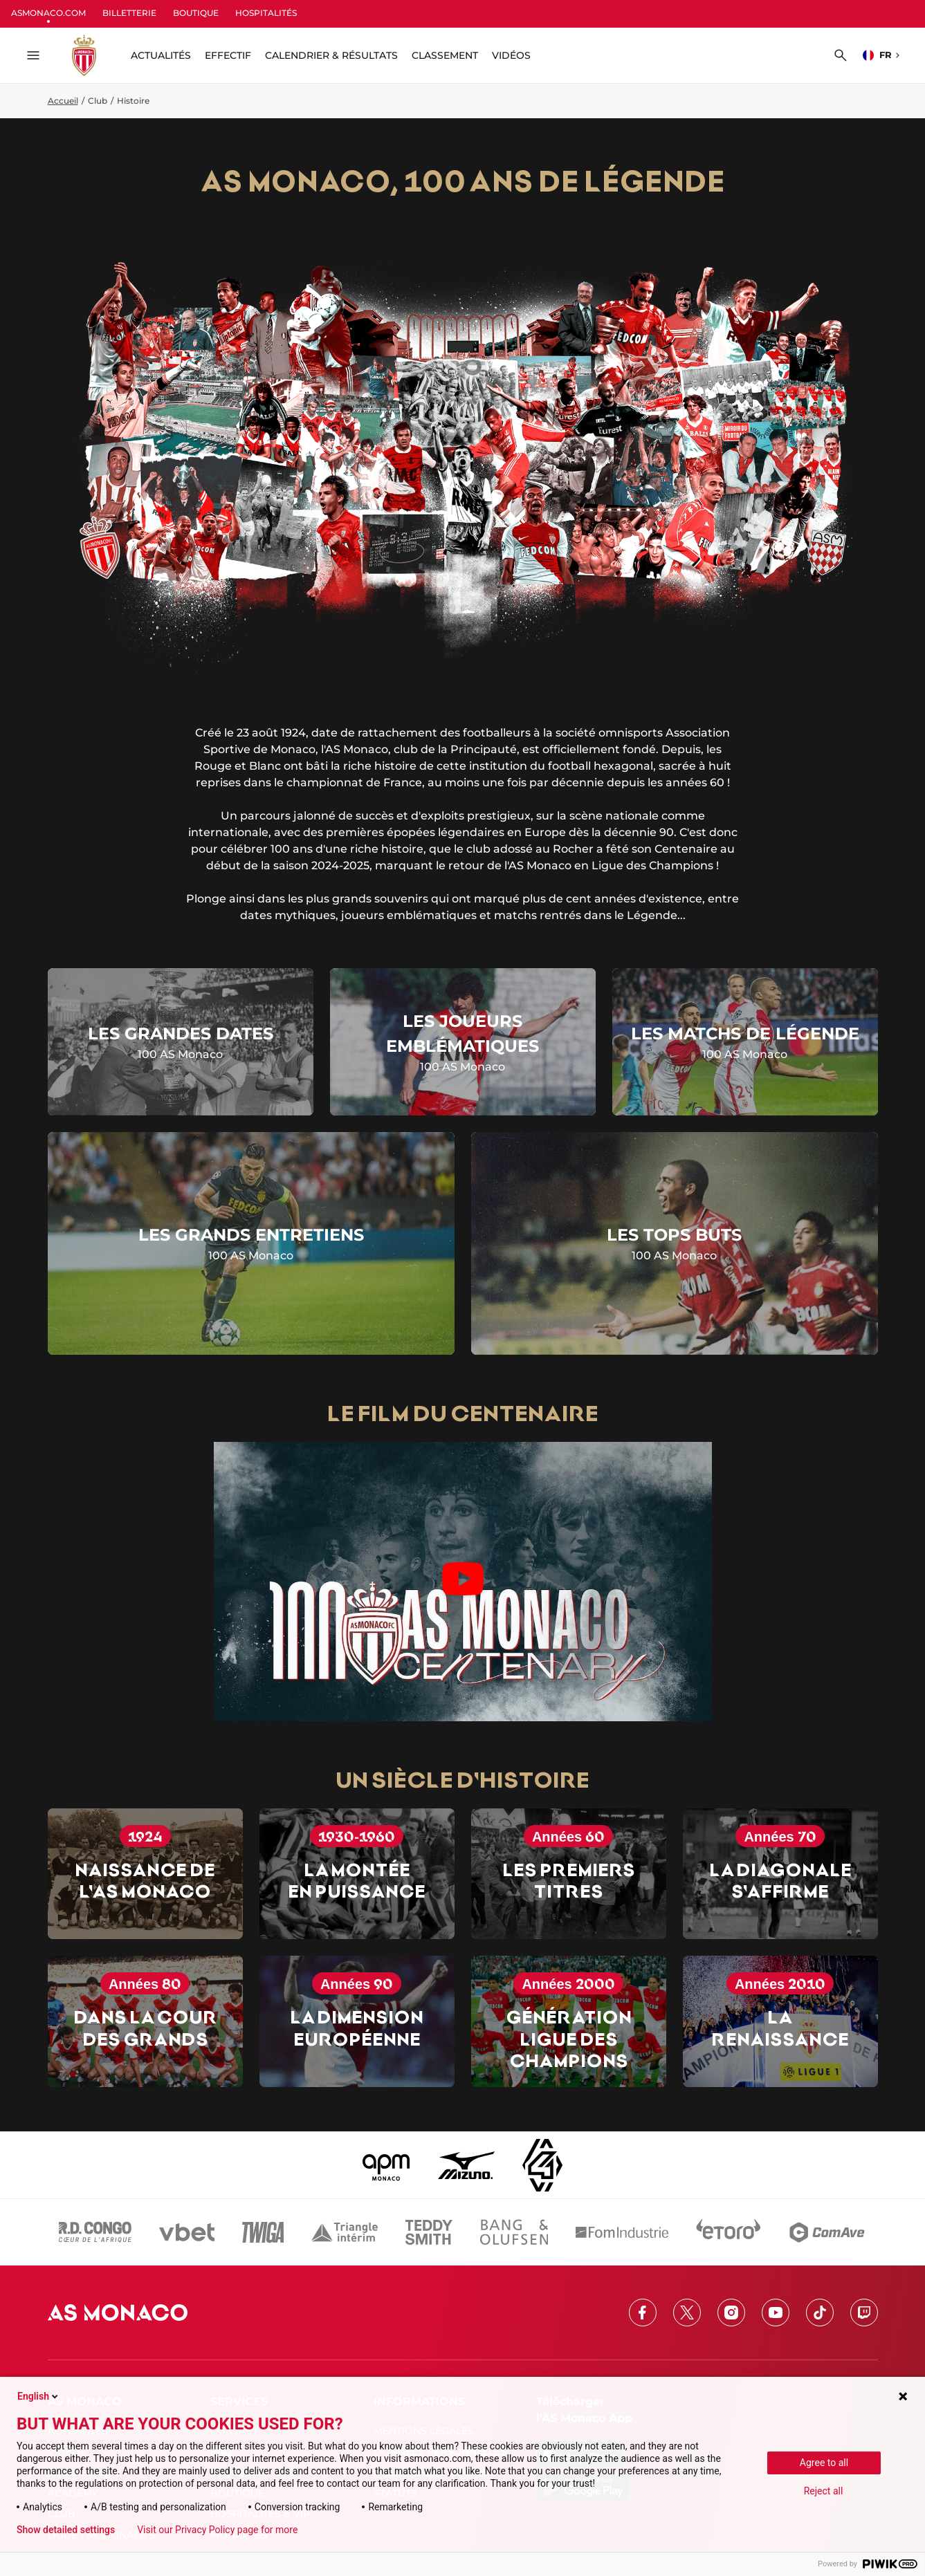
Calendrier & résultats (331, 55)
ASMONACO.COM (48, 13)
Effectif (228, 55)
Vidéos (511, 55)
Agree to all (824, 2462)
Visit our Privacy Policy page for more (217, 2529)
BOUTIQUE (196, 13)
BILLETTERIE (129, 13)
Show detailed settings (66, 2529)
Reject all (823, 2490)
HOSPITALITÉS (266, 13)
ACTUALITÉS (161, 55)
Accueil (63, 100)
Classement (445, 55)
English (38, 2396)
